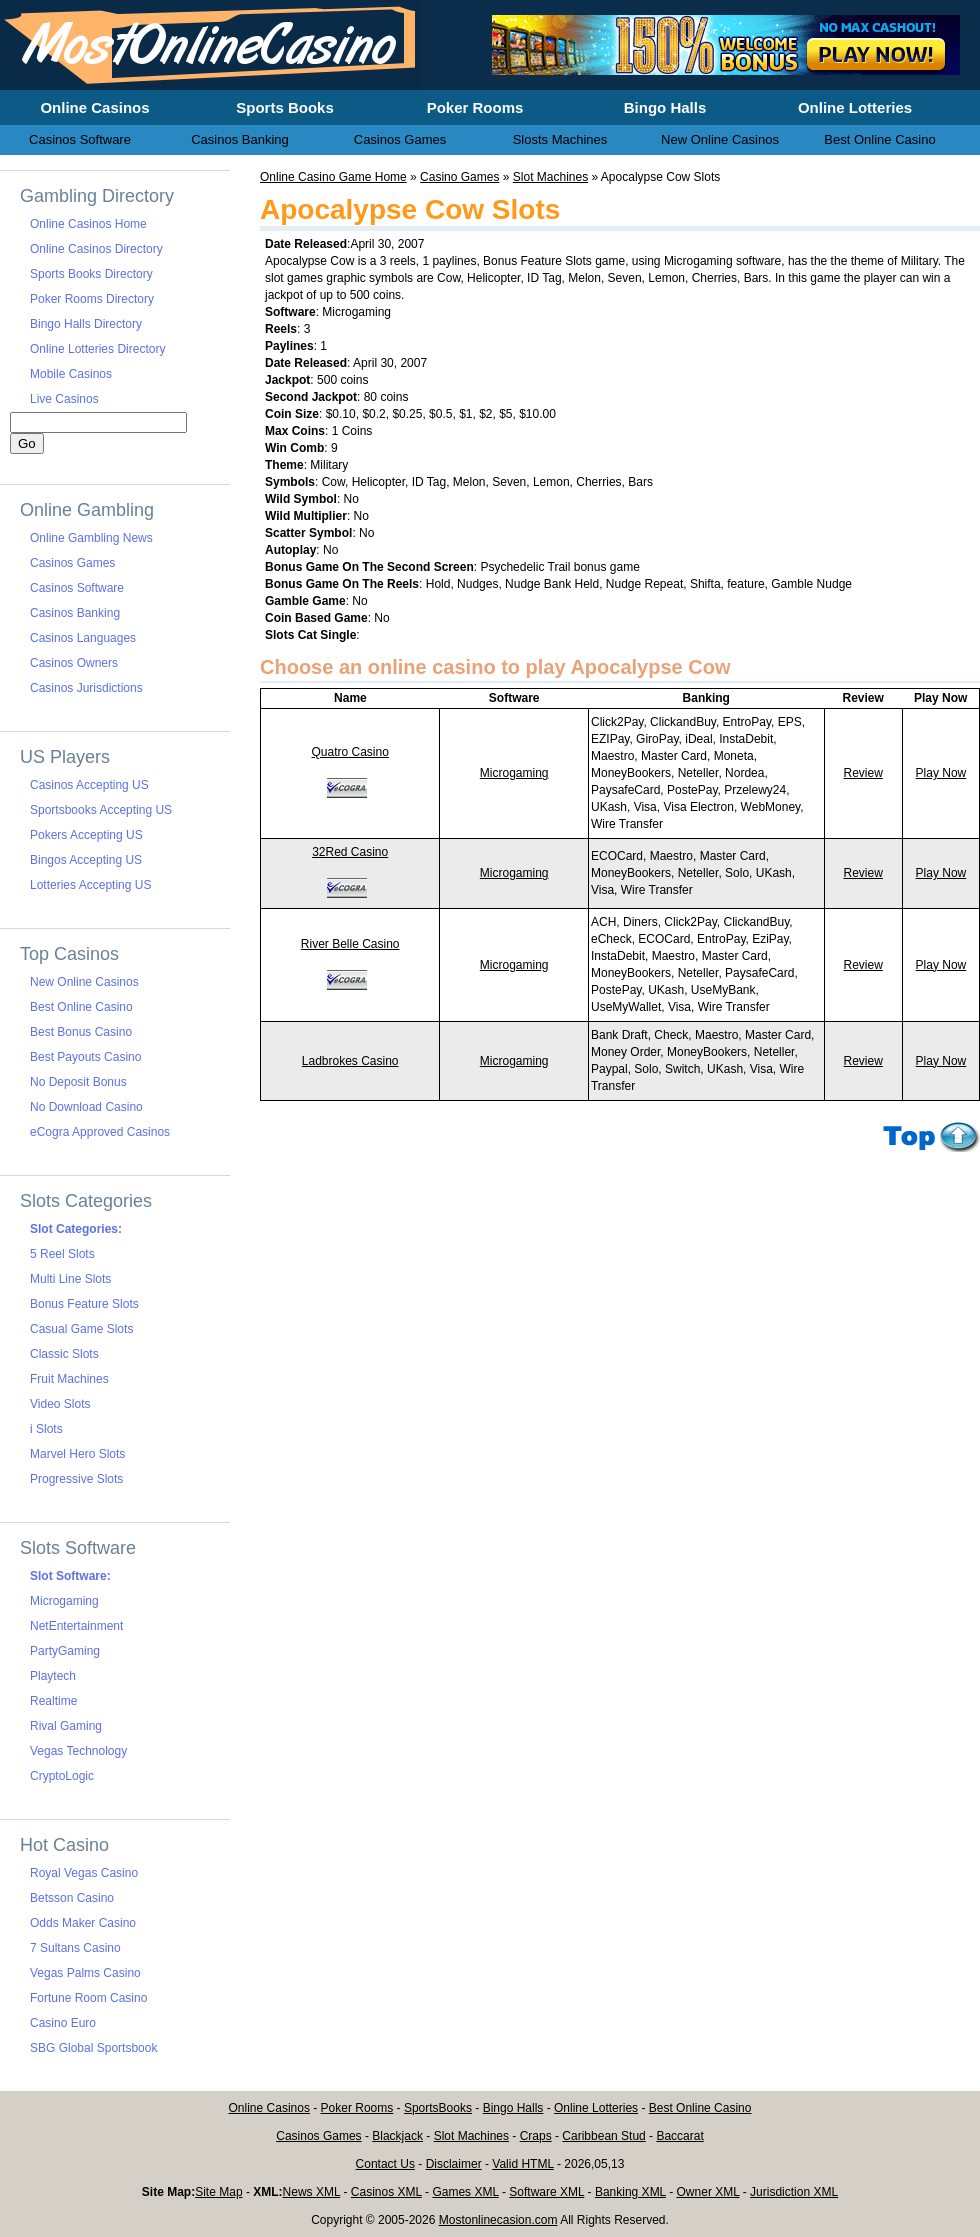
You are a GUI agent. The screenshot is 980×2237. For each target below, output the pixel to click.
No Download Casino (86, 1107)
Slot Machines (550, 177)
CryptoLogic (62, 1776)
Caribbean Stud (603, 2136)
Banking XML (630, 2192)
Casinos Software (77, 588)
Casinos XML (386, 2192)
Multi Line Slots (70, 1279)
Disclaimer (454, 2164)
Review (863, 773)
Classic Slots (64, 1354)
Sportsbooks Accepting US (101, 810)
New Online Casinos (84, 982)
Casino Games (459, 177)
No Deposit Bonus (78, 1082)
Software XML (546, 2192)
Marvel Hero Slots (77, 1454)
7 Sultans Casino (75, 1948)
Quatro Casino (349, 752)
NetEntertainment (76, 1626)
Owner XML (708, 2192)
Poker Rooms (357, 2108)
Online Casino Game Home (333, 177)
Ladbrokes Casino (350, 1061)
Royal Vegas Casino (84, 1873)
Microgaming (514, 773)
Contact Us (385, 2164)
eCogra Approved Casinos (100, 1132)
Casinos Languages (83, 638)
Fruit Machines (69, 1379)
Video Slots (60, 1404)
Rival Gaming (66, 1726)
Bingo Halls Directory (86, 324)
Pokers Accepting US (86, 835)
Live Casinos (64, 399)
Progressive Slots (76, 1479)
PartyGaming (65, 1651)
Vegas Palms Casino (85, 1973)
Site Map (218, 2192)
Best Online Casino (81, 1007)
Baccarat (679, 2136)
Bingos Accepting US (86, 860)
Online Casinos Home (88, 224)
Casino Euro (63, 2023)
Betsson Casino (72, 1898)
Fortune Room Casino (88, 1998)
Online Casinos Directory (96, 249)
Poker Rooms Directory (92, 299)
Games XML (465, 2192)
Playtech (53, 1676)
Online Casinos (269, 2108)
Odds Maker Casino (83, 1923)
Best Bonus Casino (81, 1032)
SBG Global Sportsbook (93, 2048)
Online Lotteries (596, 2108)
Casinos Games (72, 563)
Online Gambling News (91, 538)
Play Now (941, 773)
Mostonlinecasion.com (498, 2220)
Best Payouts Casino (85, 1057)
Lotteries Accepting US (90, 885)
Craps (536, 2136)
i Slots (46, 1429)
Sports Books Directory (91, 274)
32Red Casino (350, 852)
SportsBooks (438, 2108)
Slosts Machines (560, 139)
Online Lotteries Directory (97, 349)
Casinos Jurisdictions (86, 688)
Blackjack (397, 2136)
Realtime (53, 1701)
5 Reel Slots (62, 1254)
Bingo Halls (513, 2108)
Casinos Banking (75, 613)
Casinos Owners (74, 663)
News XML (312, 2192)
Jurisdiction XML (794, 2192)
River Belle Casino (350, 944)
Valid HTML (522, 2164)
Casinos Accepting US (89, 785)
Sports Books (285, 107)
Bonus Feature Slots (84, 1304)
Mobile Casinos (71, 374)
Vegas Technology (78, 1751)
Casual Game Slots (81, 1329)
